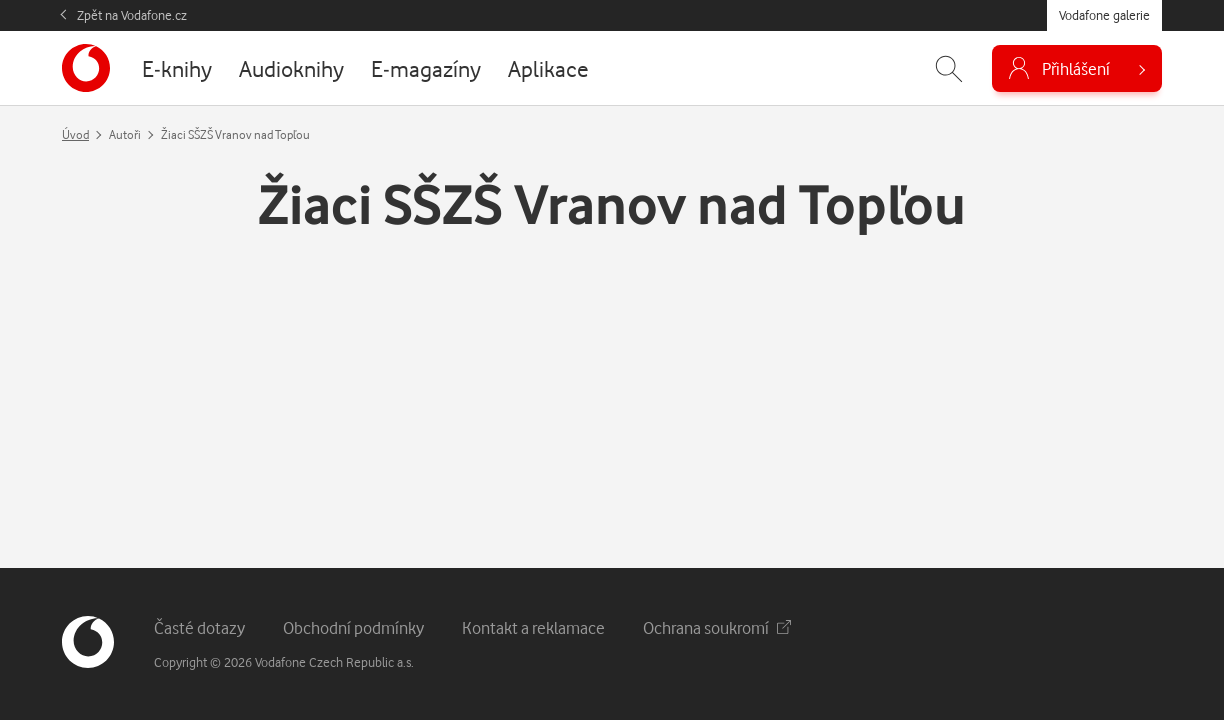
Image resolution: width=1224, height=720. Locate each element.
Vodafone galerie (1104, 15)
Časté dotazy (199, 627)
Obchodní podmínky (353, 627)
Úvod (75, 134)
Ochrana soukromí (717, 627)
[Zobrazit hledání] (949, 68)
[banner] (86, 68)
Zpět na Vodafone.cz (132, 15)
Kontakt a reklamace (533, 627)
